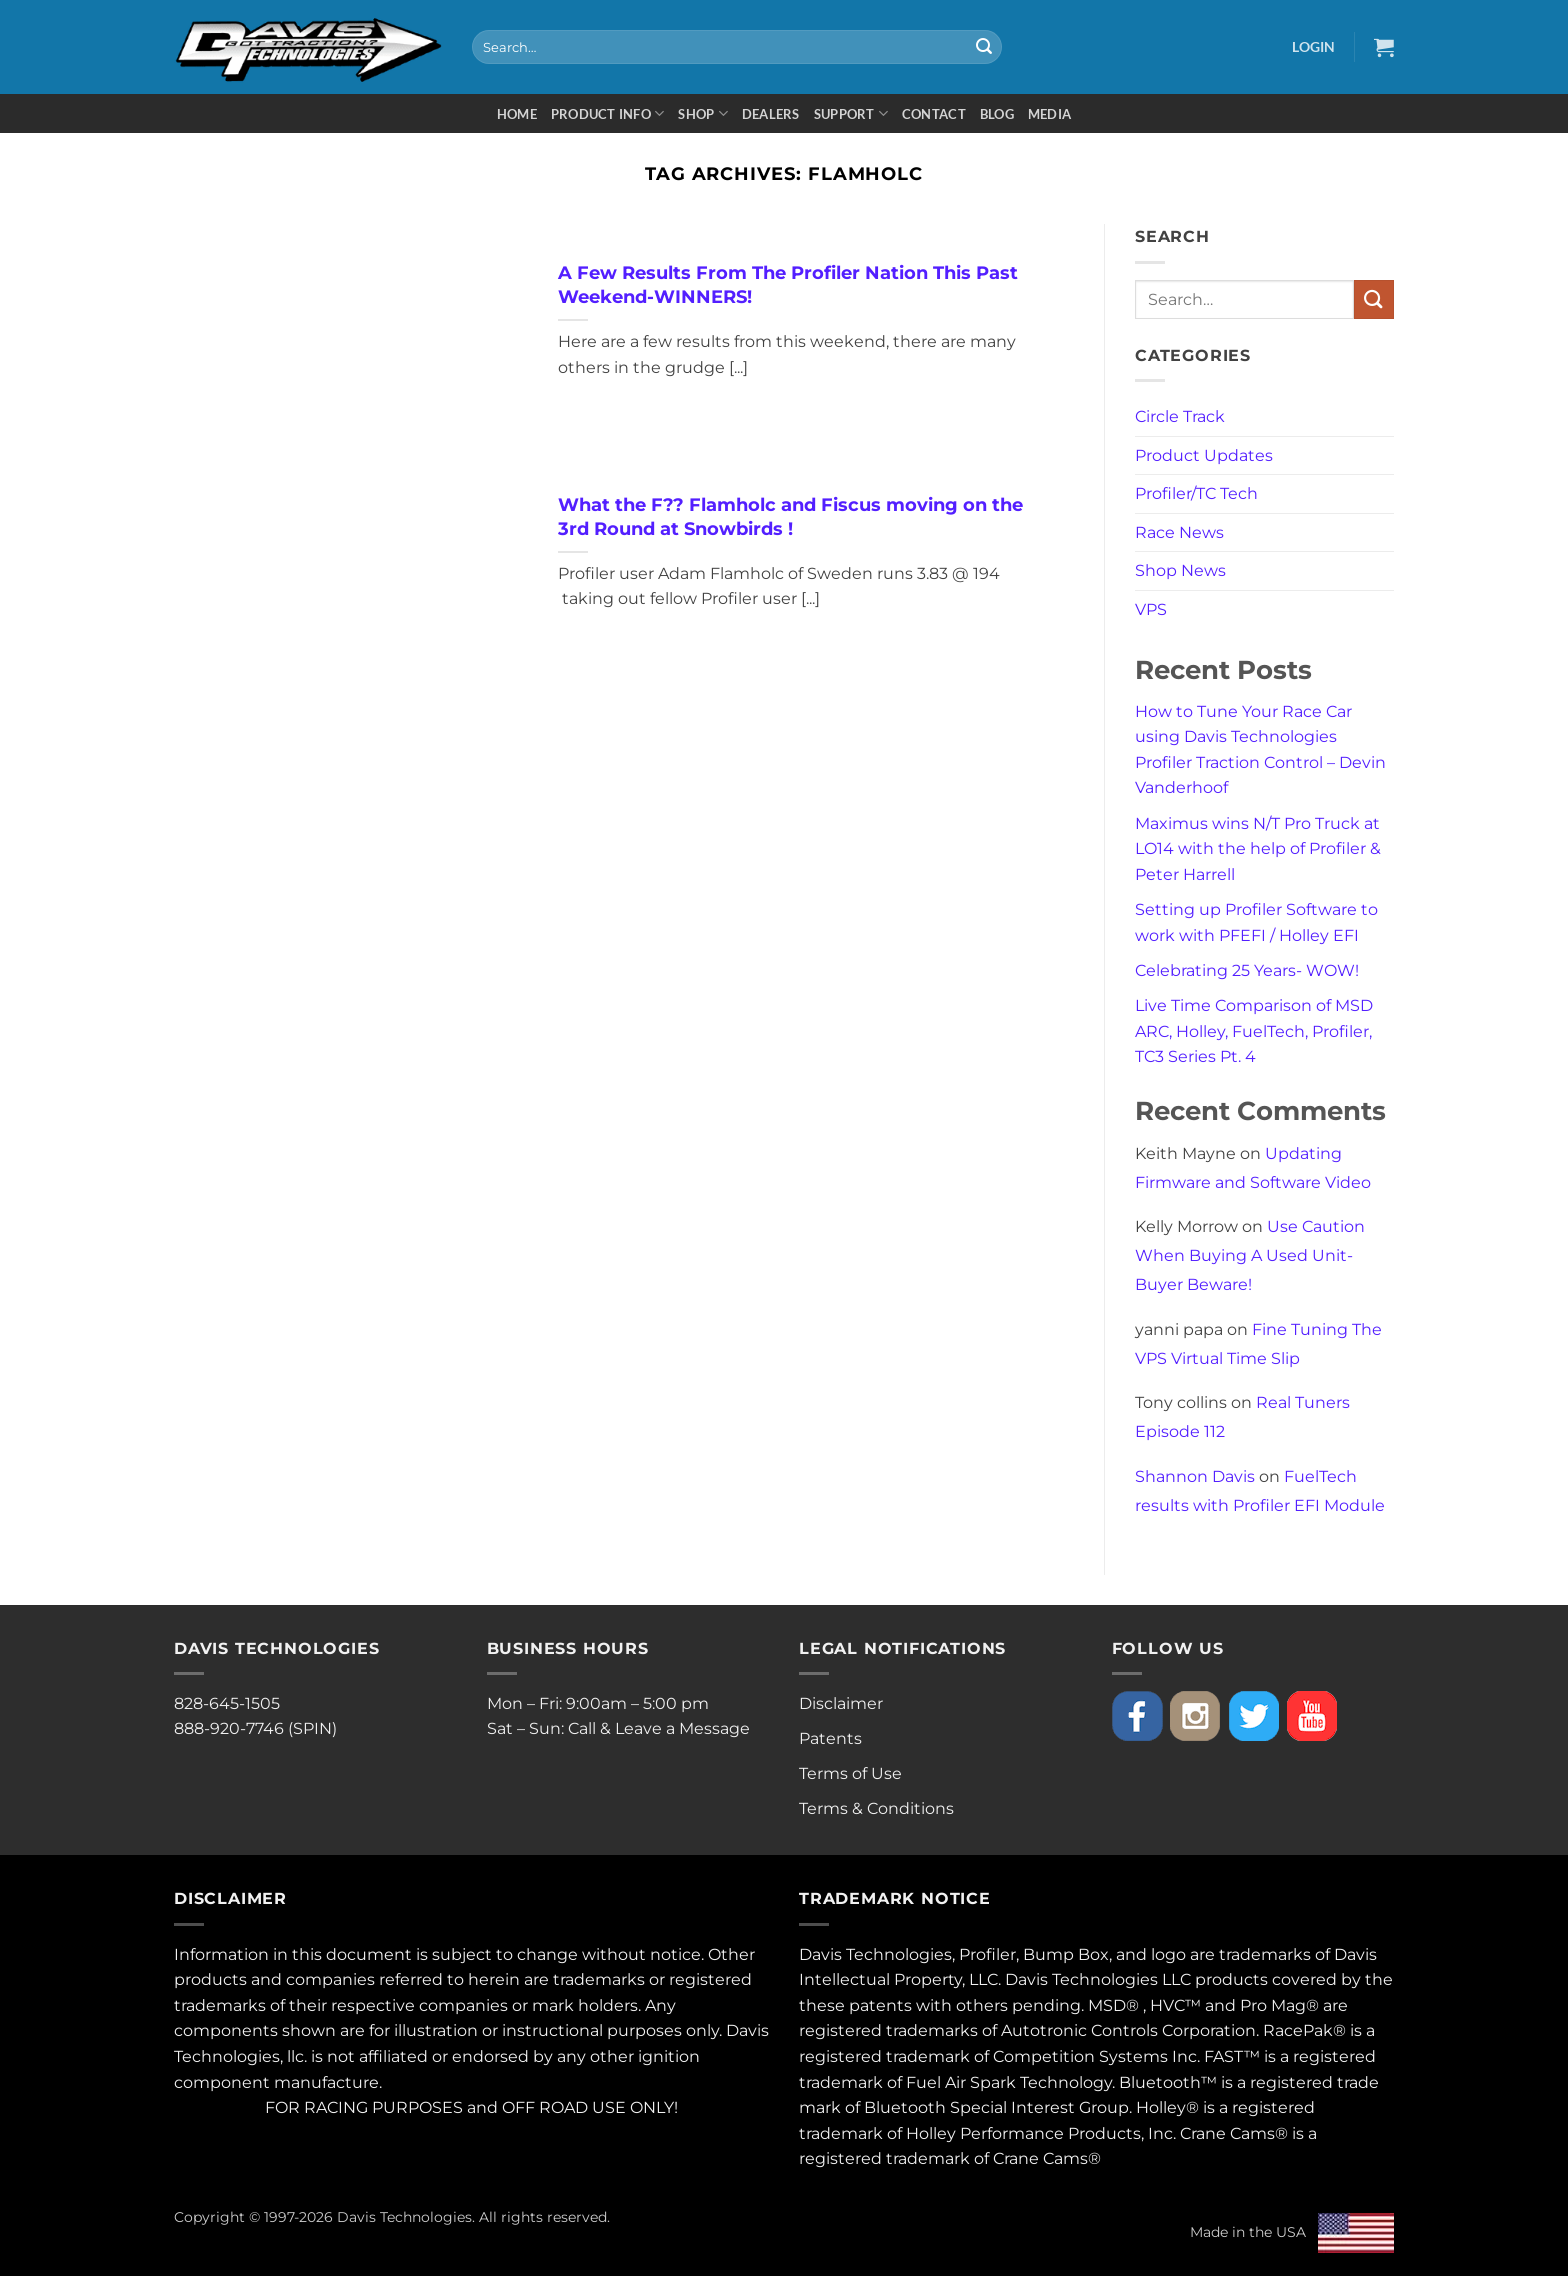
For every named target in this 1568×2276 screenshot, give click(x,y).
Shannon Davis (1195, 1476)
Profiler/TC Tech (1196, 493)
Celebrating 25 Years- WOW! (1247, 970)
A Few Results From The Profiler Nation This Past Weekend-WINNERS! (788, 284)
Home (517, 114)
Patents (830, 1738)
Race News (1179, 532)
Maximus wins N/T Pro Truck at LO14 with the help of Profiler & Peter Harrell (1258, 849)
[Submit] (984, 47)
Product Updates (1204, 455)
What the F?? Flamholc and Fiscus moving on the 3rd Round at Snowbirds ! (790, 516)
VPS (1151, 609)
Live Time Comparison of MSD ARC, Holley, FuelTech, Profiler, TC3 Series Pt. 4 (1254, 1031)
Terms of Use (850, 1773)
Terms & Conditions (876, 1808)
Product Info (608, 113)
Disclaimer (841, 1703)
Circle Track (1180, 416)
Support (851, 113)
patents (880, 2005)
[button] (1313, 46)
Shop (702, 113)
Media (1049, 114)
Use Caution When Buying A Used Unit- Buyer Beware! (1250, 1255)
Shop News (1180, 570)
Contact (934, 114)
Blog (997, 114)
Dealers (771, 114)
